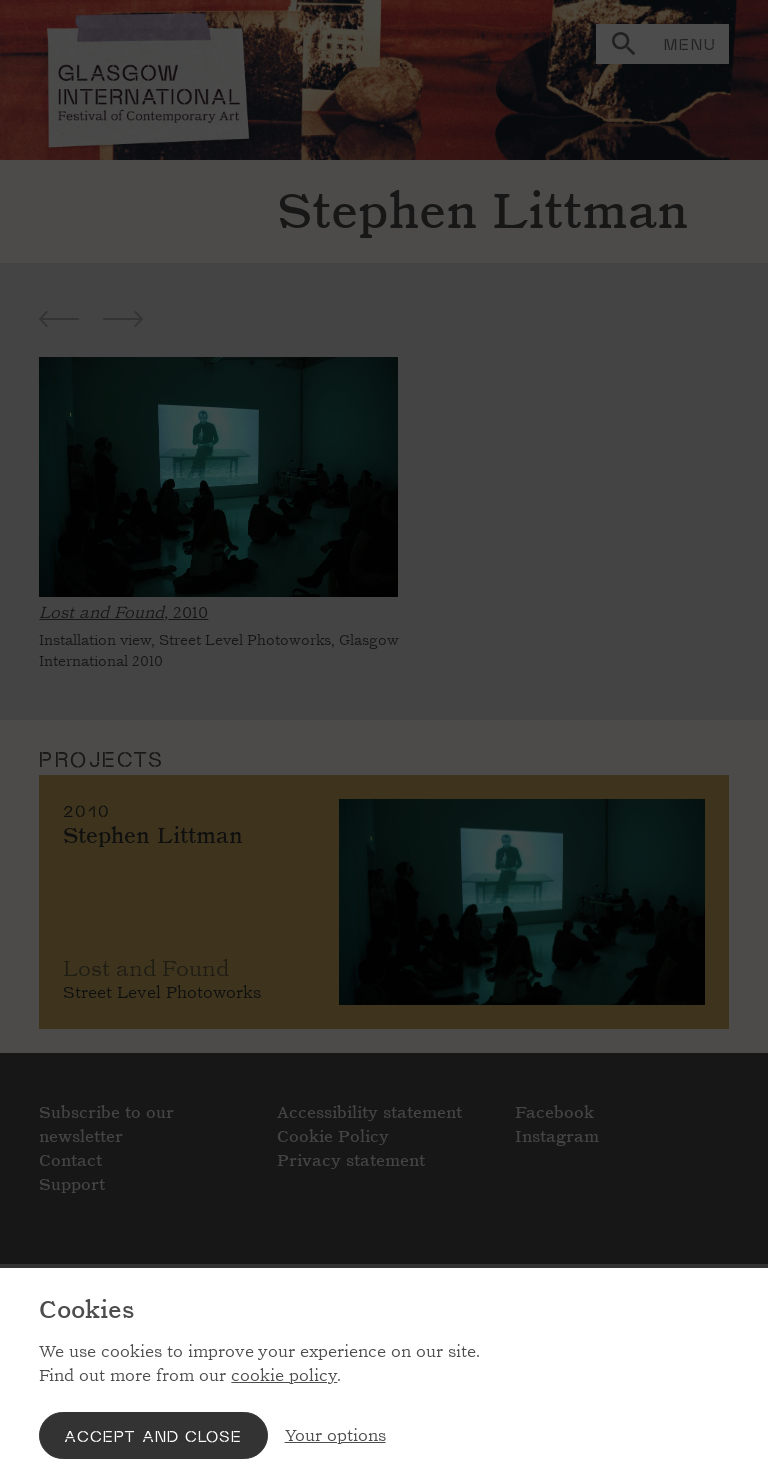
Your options (335, 1435)
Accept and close (153, 1435)
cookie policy (284, 1375)
